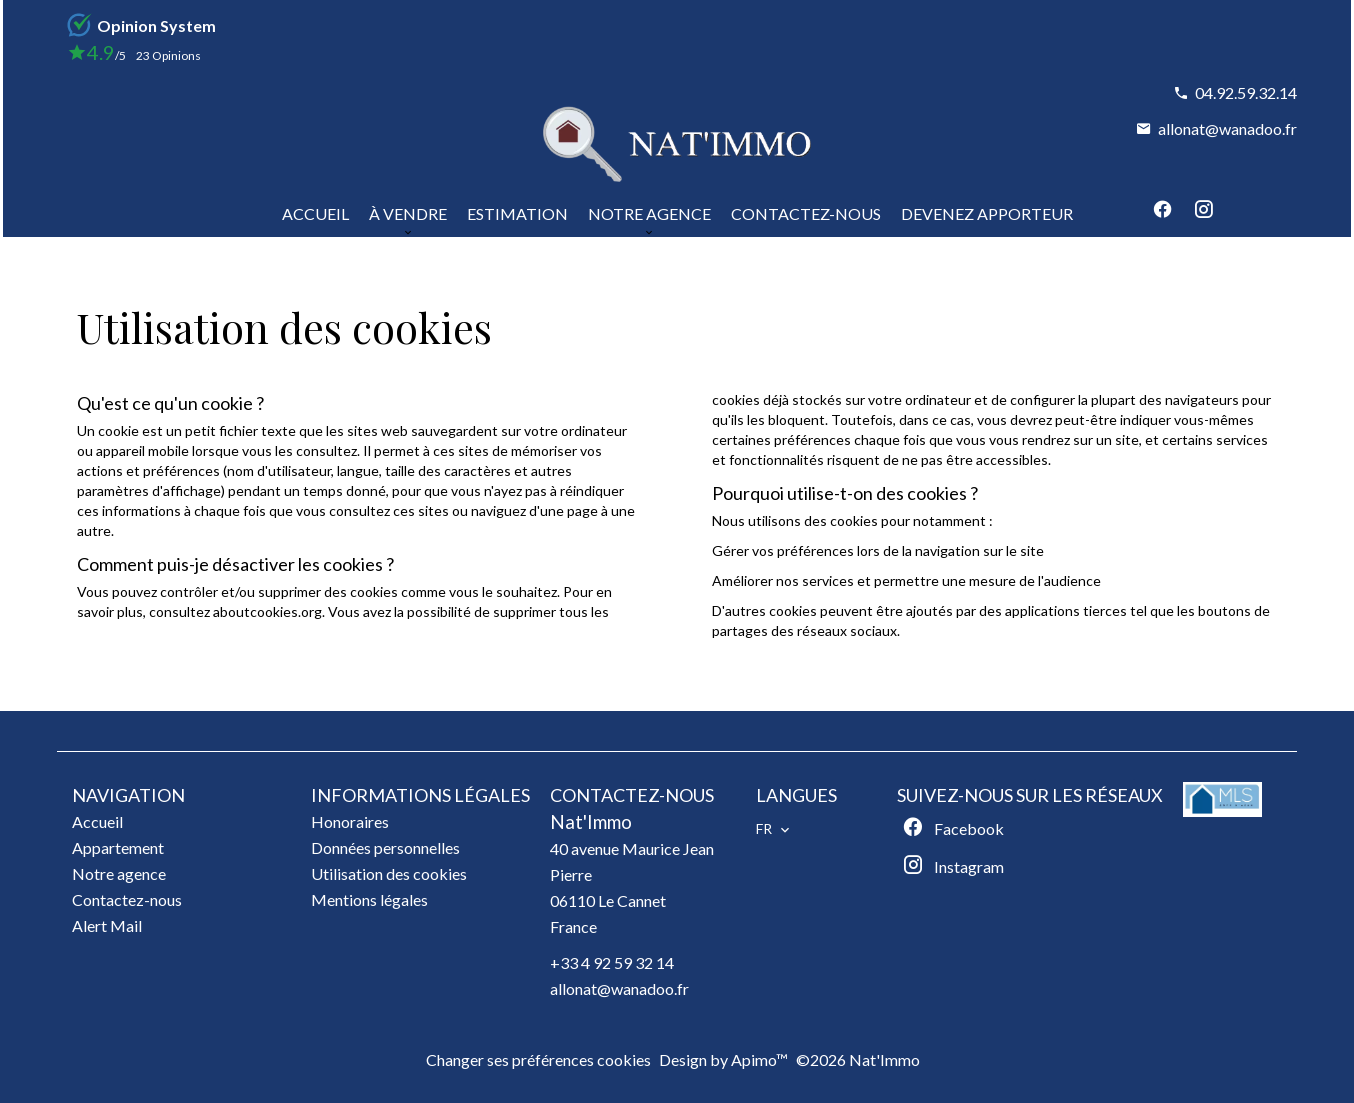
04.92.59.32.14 (1246, 92)
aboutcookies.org (267, 611)
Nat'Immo (591, 822)
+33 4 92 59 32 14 (612, 962)
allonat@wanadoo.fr (1227, 128)
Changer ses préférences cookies (538, 1059)
